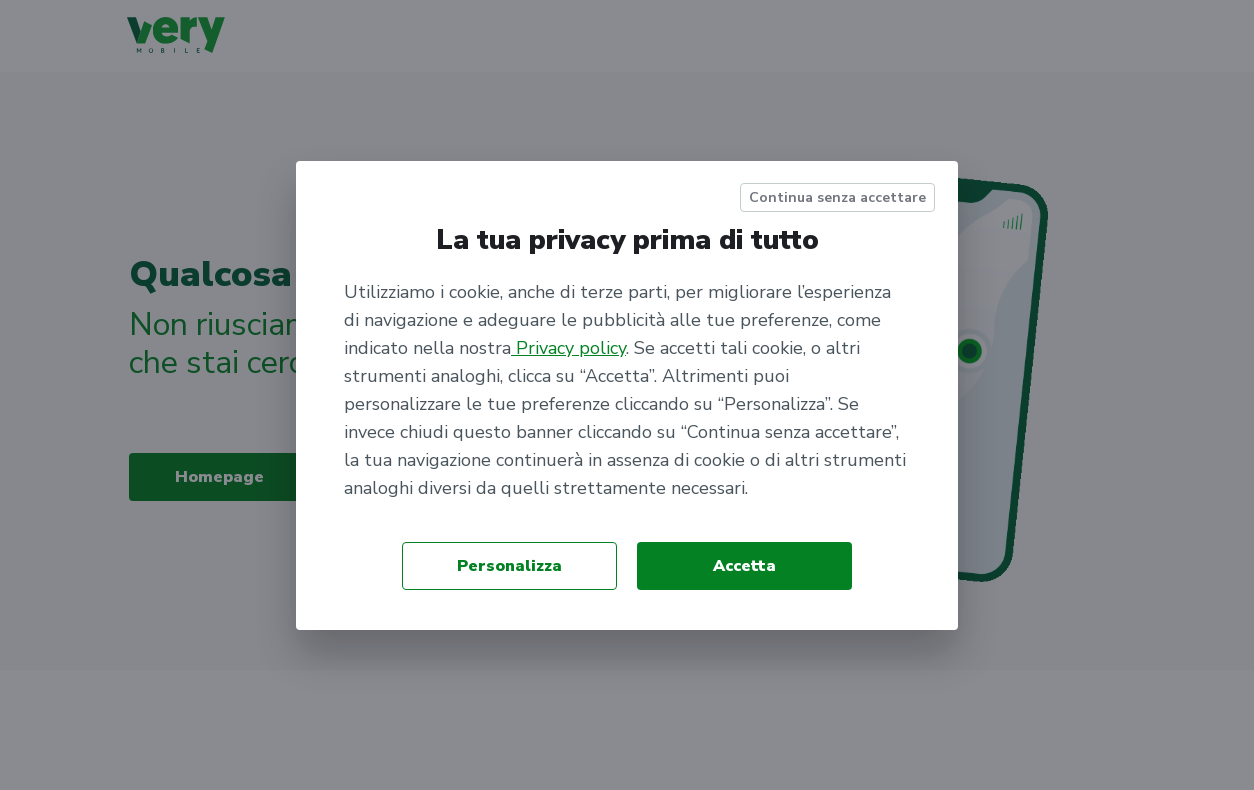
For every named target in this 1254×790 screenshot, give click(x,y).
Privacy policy (568, 348)
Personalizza (509, 566)
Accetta (744, 566)
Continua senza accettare (837, 197)
